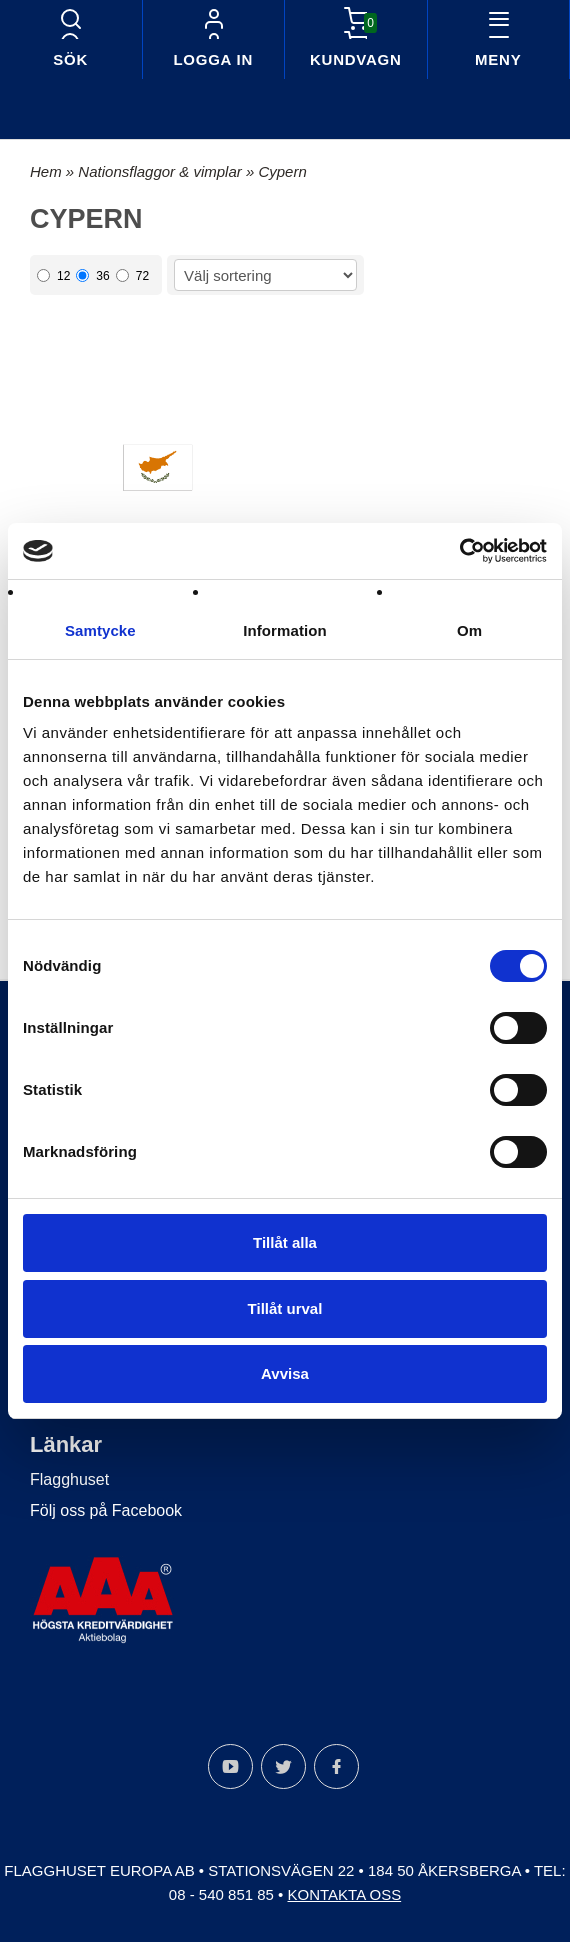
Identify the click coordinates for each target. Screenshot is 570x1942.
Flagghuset (69, 1479)
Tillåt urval (285, 1308)
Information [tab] (285, 630)
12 (53, 276)
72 (132, 276)
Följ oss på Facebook (106, 1510)
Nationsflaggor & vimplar (162, 171)
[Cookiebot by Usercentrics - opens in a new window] (459, 551)
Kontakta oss (345, 1894)
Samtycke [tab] (100, 630)
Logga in (213, 59)
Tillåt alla (285, 1242)
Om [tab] (469, 630)
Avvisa (285, 1373)
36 (92, 276)
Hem (46, 171)
